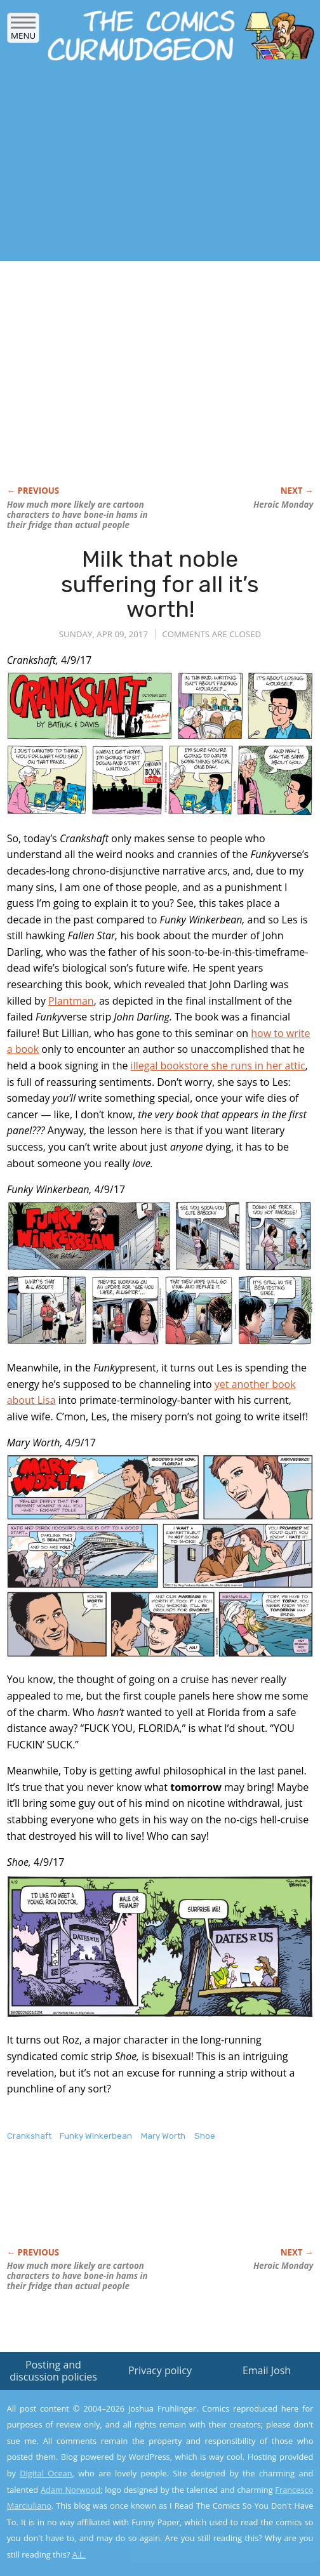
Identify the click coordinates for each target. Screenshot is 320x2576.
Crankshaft (29, 2136)
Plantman (71, 1001)
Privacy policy (160, 2370)
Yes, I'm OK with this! (212, 2529)
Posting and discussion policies (53, 2371)
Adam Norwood (70, 2489)
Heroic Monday (283, 504)
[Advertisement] (148, 165)
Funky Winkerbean (96, 2136)
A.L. (79, 2554)
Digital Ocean (46, 2473)
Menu (23, 31)
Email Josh (267, 2370)
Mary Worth (163, 2136)
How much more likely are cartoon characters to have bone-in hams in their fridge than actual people (77, 515)
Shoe (204, 2136)
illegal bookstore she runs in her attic (218, 1066)
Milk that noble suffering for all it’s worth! (160, 584)
